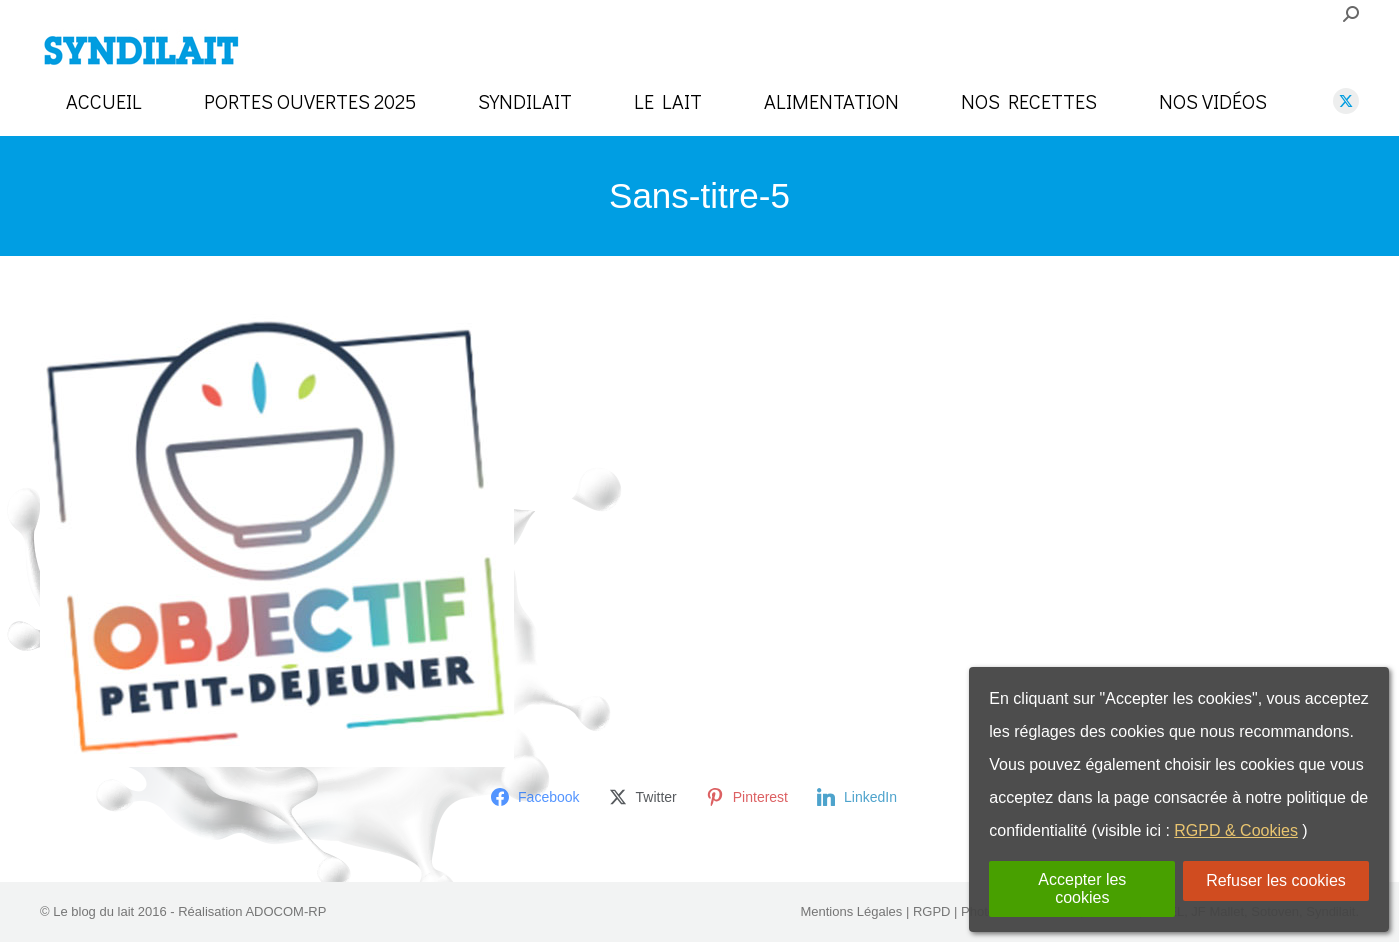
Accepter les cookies (1082, 888)
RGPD (932, 911)
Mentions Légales (851, 911)
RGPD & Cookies (1236, 830)
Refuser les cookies (1276, 880)
